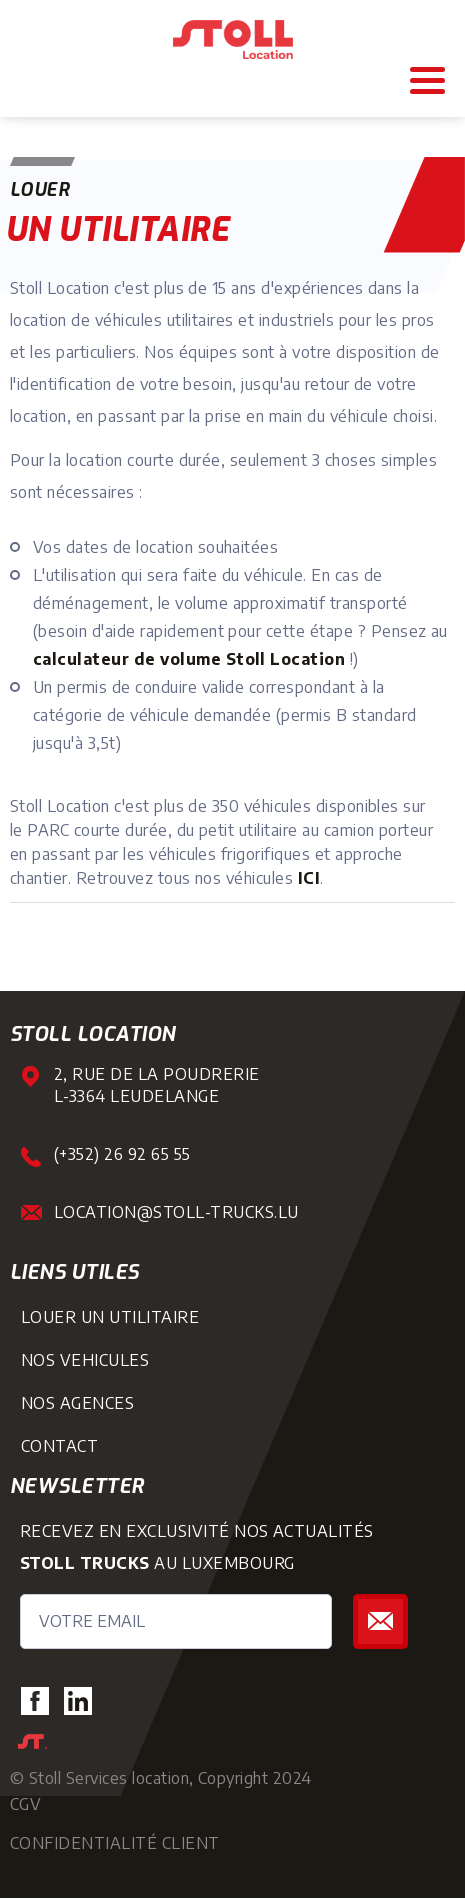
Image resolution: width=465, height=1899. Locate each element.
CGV (25, 1804)
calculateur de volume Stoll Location (189, 659)
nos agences (77, 1403)
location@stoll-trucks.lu (176, 1212)
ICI (309, 878)
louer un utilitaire (110, 1317)
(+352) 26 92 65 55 (122, 1154)
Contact (59, 1446)
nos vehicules (85, 1360)
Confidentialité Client (115, 1843)
